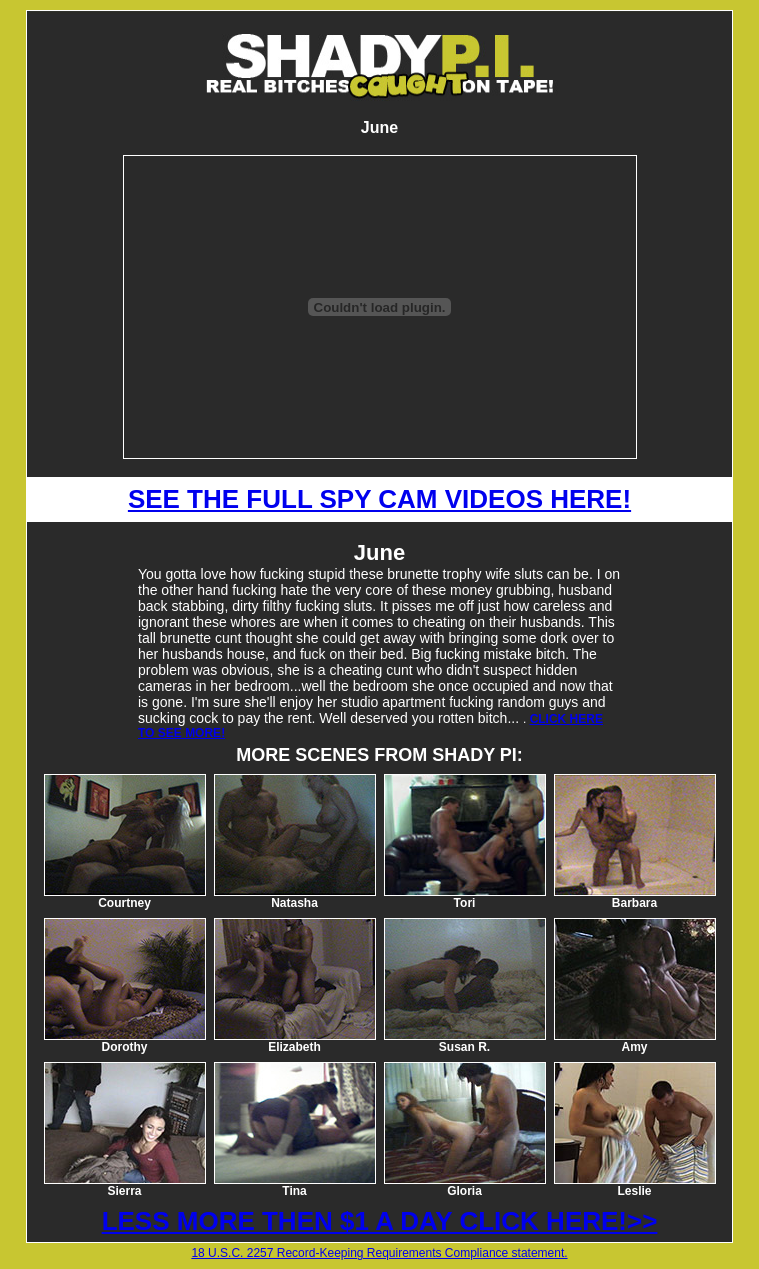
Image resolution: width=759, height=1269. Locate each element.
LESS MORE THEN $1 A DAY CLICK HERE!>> (380, 1221)
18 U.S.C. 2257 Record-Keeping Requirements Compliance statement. (379, 1253)
